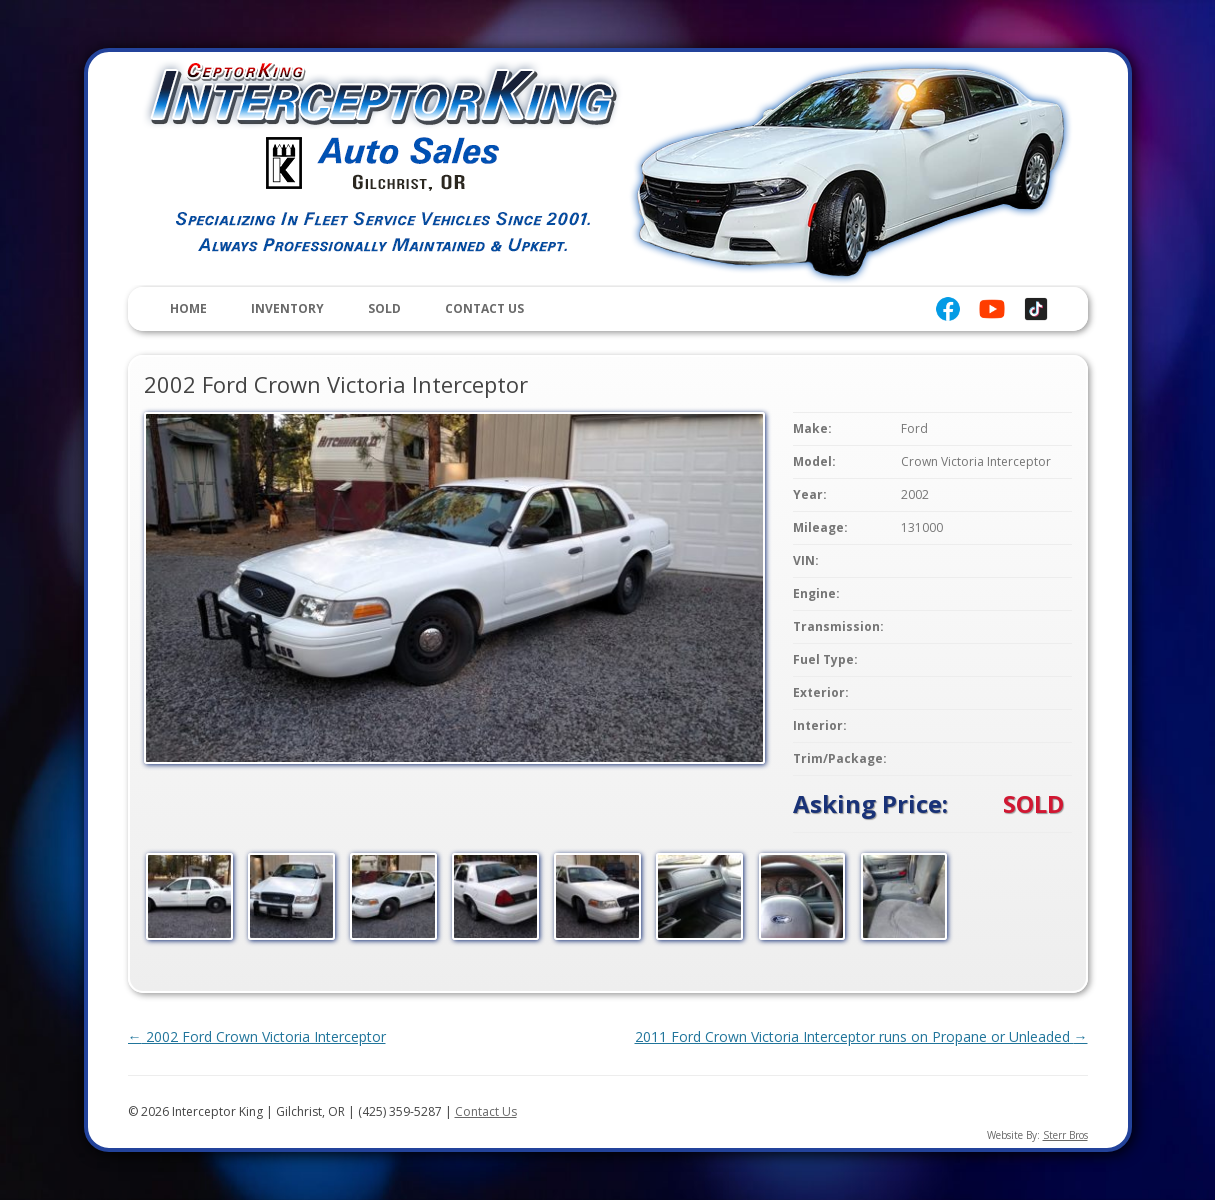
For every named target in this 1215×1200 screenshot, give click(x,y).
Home (188, 308)
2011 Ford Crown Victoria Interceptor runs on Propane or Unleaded (861, 1036)
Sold (384, 308)
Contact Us (484, 308)
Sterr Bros (1065, 1135)
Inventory (287, 308)
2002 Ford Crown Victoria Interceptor (257, 1036)
